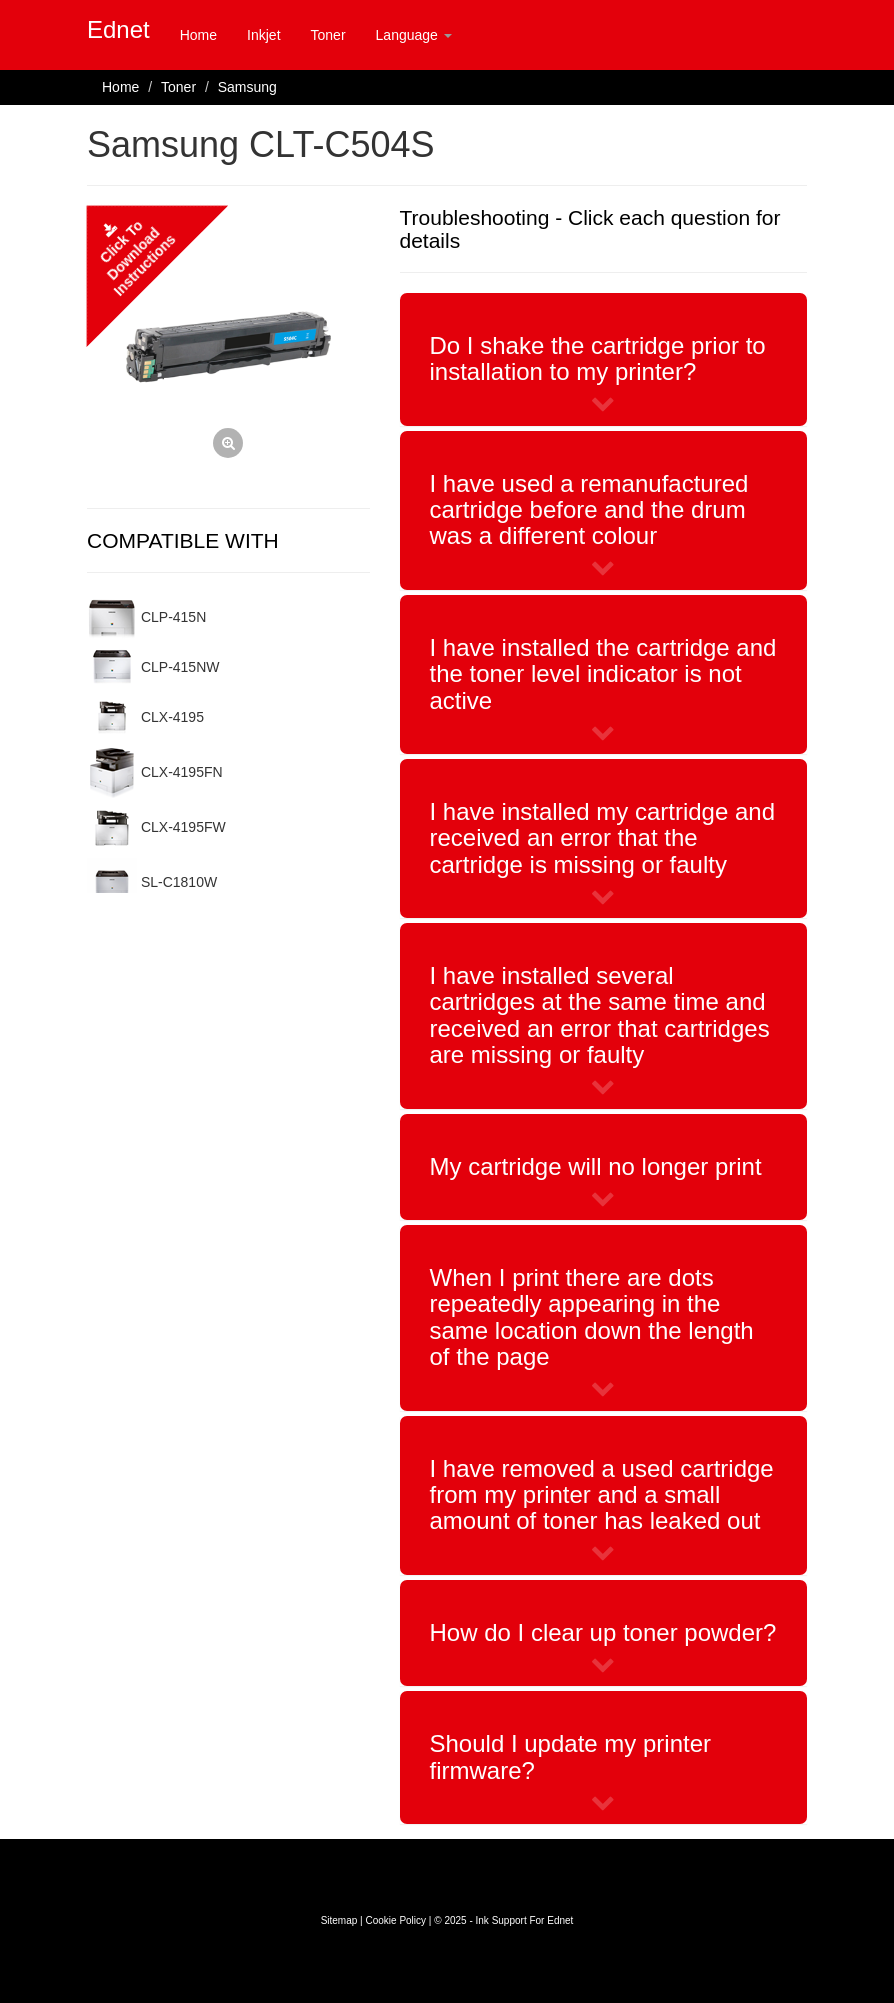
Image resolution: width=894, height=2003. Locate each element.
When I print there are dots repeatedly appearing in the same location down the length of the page (592, 1317)
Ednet (118, 29)
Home (198, 35)
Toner (328, 35)
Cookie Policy (395, 1920)
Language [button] (414, 35)
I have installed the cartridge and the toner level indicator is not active (603, 674)
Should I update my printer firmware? (571, 1756)
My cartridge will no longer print (596, 1166)
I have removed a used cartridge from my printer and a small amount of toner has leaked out (602, 1495)
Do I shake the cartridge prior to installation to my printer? (598, 358)
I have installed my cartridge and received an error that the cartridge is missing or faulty (603, 838)
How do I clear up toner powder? (603, 1632)
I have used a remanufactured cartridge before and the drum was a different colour (589, 510)
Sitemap (339, 1920)
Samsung (247, 87)
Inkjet (263, 35)
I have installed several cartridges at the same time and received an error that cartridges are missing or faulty (600, 1015)
